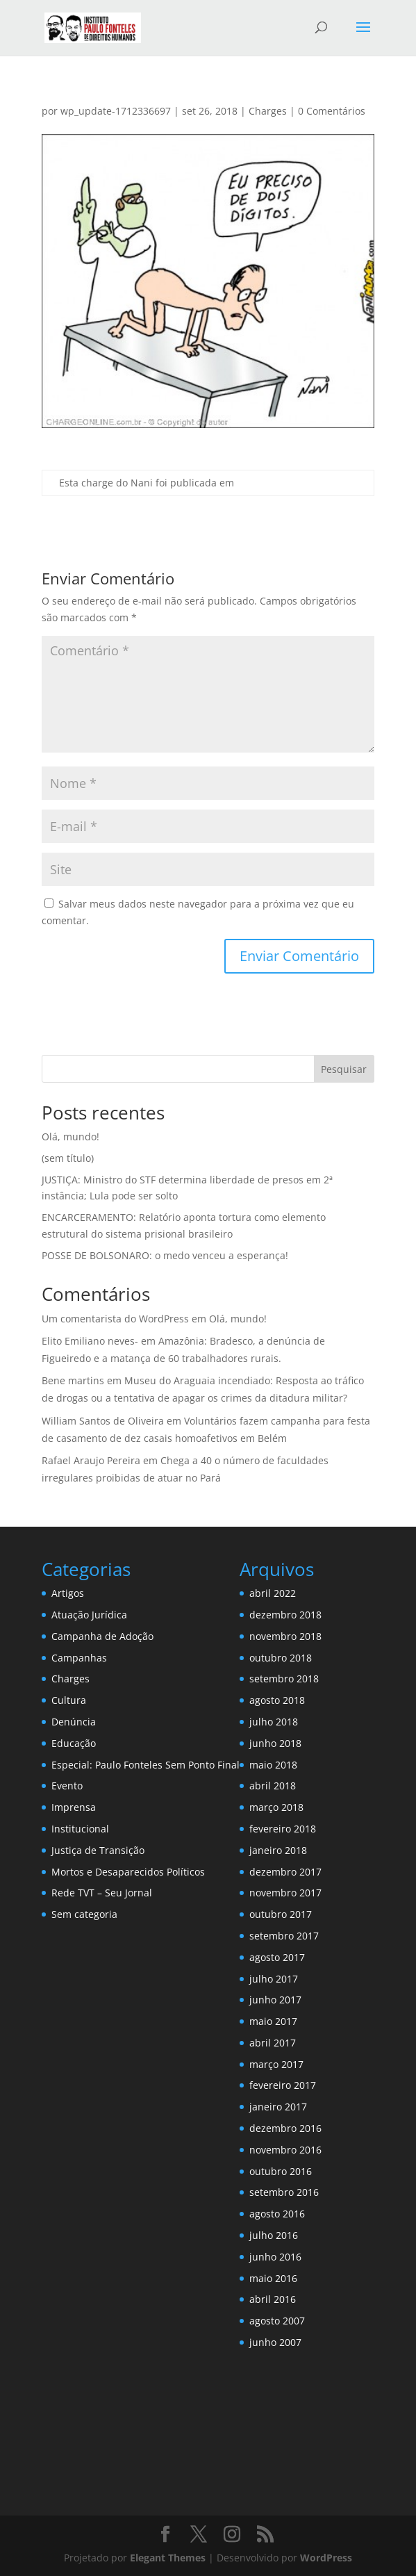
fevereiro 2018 (282, 1828)
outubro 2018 (280, 1657)
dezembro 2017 (285, 1871)
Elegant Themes (168, 2557)
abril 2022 (272, 1593)
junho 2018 (275, 1743)
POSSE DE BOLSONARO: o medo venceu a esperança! (165, 1255)
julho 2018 (273, 1721)
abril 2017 (272, 2042)
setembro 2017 (284, 1935)
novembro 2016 (285, 2149)
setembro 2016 (284, 2192)
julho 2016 (273, 2235)
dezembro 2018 (285, 1614)
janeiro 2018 (278, 1850)
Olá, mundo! (70, 1136)
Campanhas (79, 1657)
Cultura (68, 1700)
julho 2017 (273, 1978)
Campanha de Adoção (102, 1636)
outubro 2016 (280, 2171)
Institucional (80, 1828)
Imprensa (73, 1807)
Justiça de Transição (97, 1850)
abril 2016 (272, 2299)
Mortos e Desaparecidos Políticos (128, 1871)
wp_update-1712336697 (115, 110)
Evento (67, 1785)
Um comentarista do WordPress (115, 1318)
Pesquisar (344, 1069)
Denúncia (73, 1721)
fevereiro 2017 (282, 2085)
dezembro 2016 (285, 2128)
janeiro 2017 (278, 2106)
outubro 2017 (280, 1914)
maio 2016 (273, 2278)
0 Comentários (331, 110)
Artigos (67, 1593)
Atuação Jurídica (89, 1614)
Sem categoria (84, 1914)
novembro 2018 (285, 1636)
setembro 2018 (284, 1678)
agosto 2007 (277, 2320)
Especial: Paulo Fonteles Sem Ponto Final (145, 1764)
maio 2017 (273, 2021)
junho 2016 (275, 2256)
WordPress (326, 2557)
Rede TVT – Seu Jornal (101, 1892)
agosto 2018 (277, 1700)
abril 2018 (272, 1785)
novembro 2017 (285, 1892)
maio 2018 (273, 1764)
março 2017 (276, 2064)
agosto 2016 (277, 2213)
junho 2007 (275, 2342)
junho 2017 (275, 1999)
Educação (73, 1743)
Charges (268, 110)
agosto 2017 (277, 1957)
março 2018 (276, 1807)
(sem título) (68, 1158)
